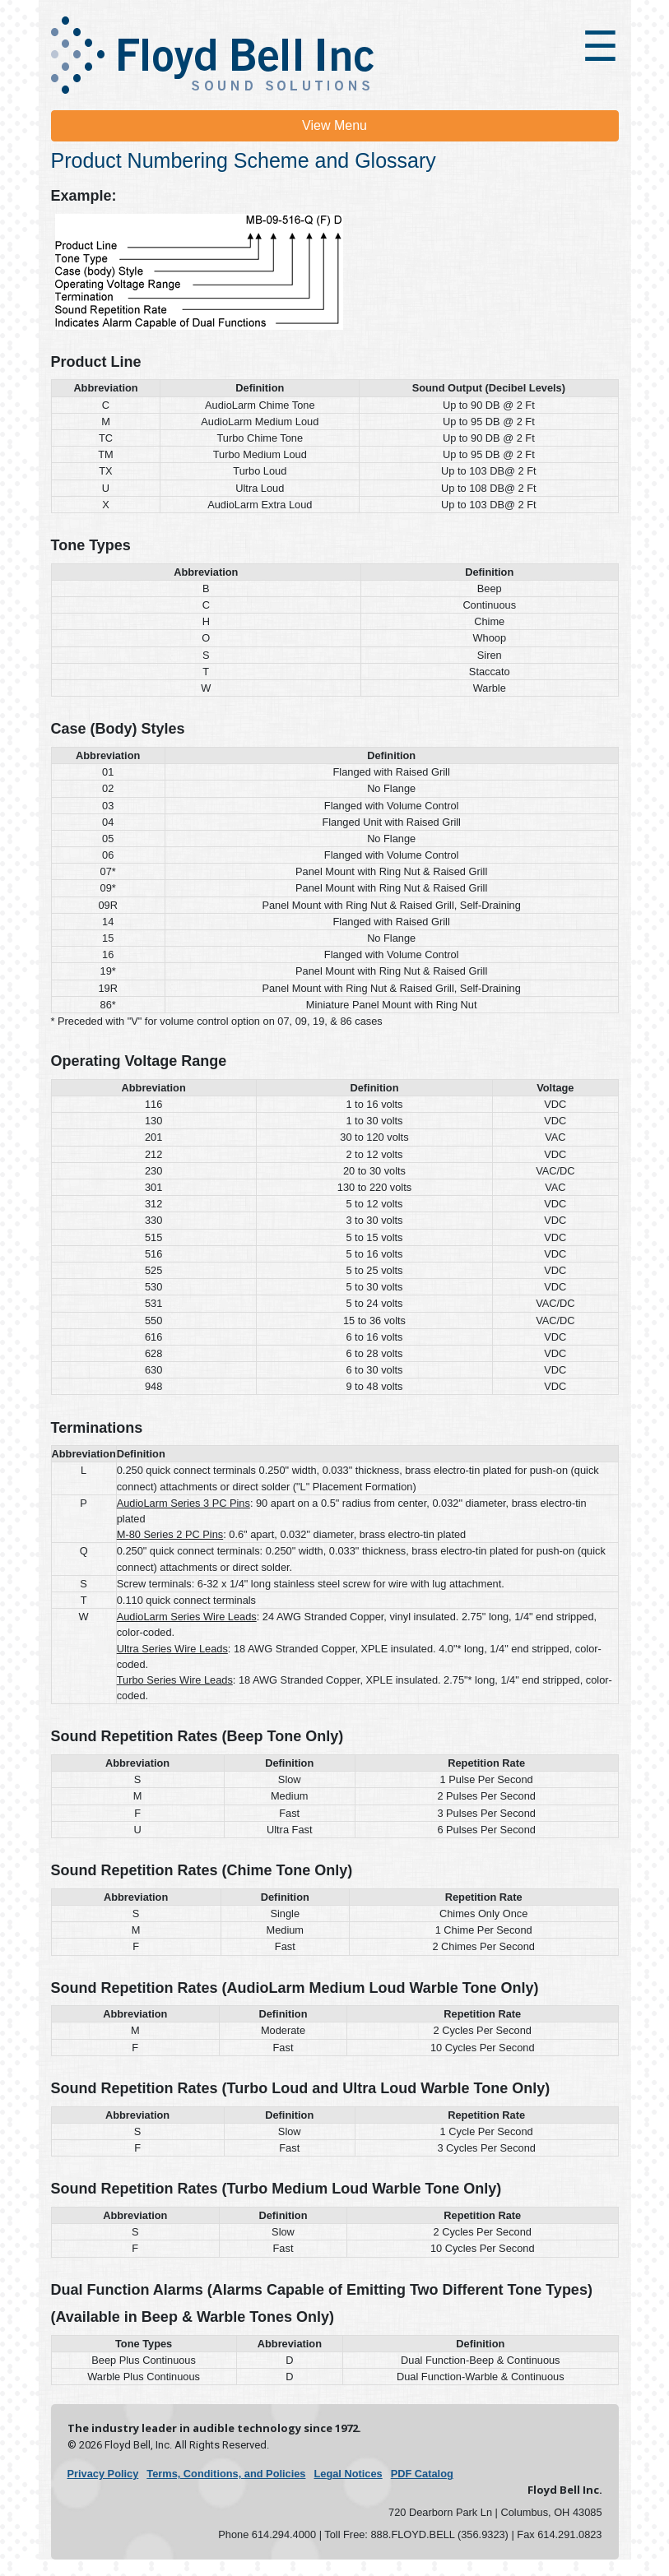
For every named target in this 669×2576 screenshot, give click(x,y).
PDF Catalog (422, 2473)
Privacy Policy (103, 2473)
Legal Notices (348, 2473)
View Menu (334, 125)
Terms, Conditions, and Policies (225, 2473)
